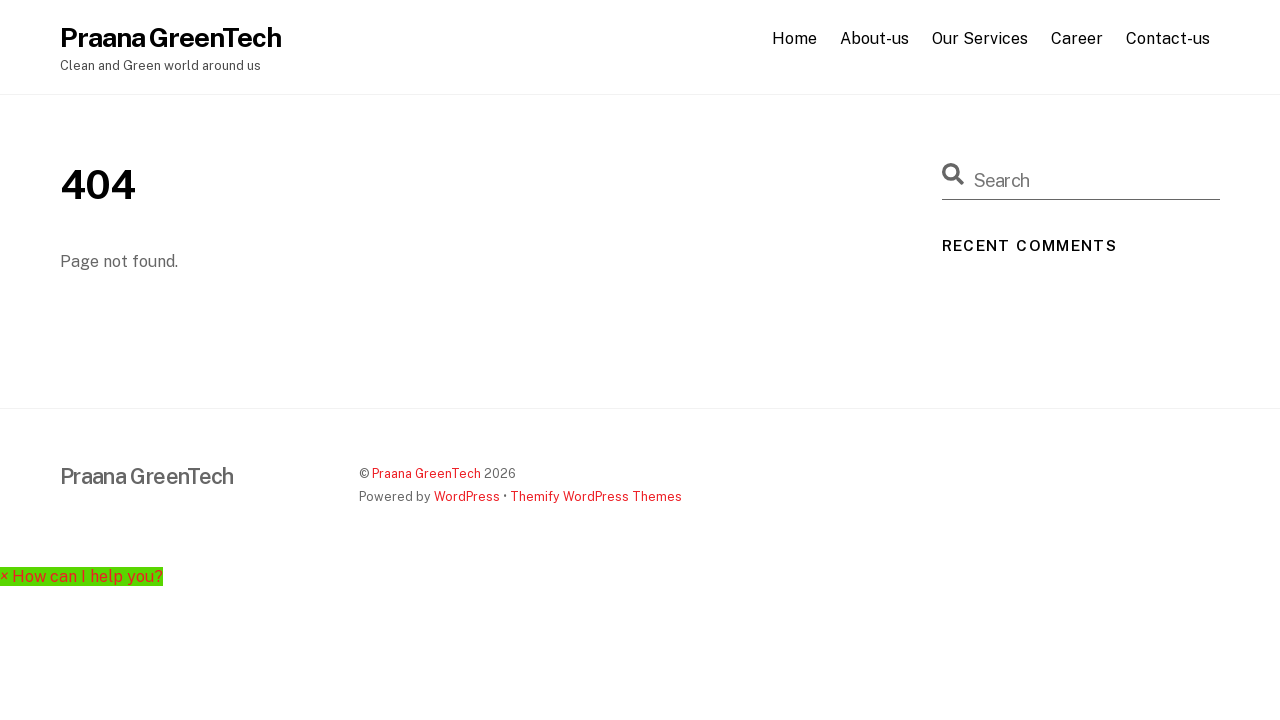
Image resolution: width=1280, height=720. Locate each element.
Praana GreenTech (426, 473)
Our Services (980, 38)
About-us (874, 38)
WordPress (467, 496)
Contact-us (1168, 38)
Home (794, 38)
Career (1077, 38)
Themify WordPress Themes (596, 496)
